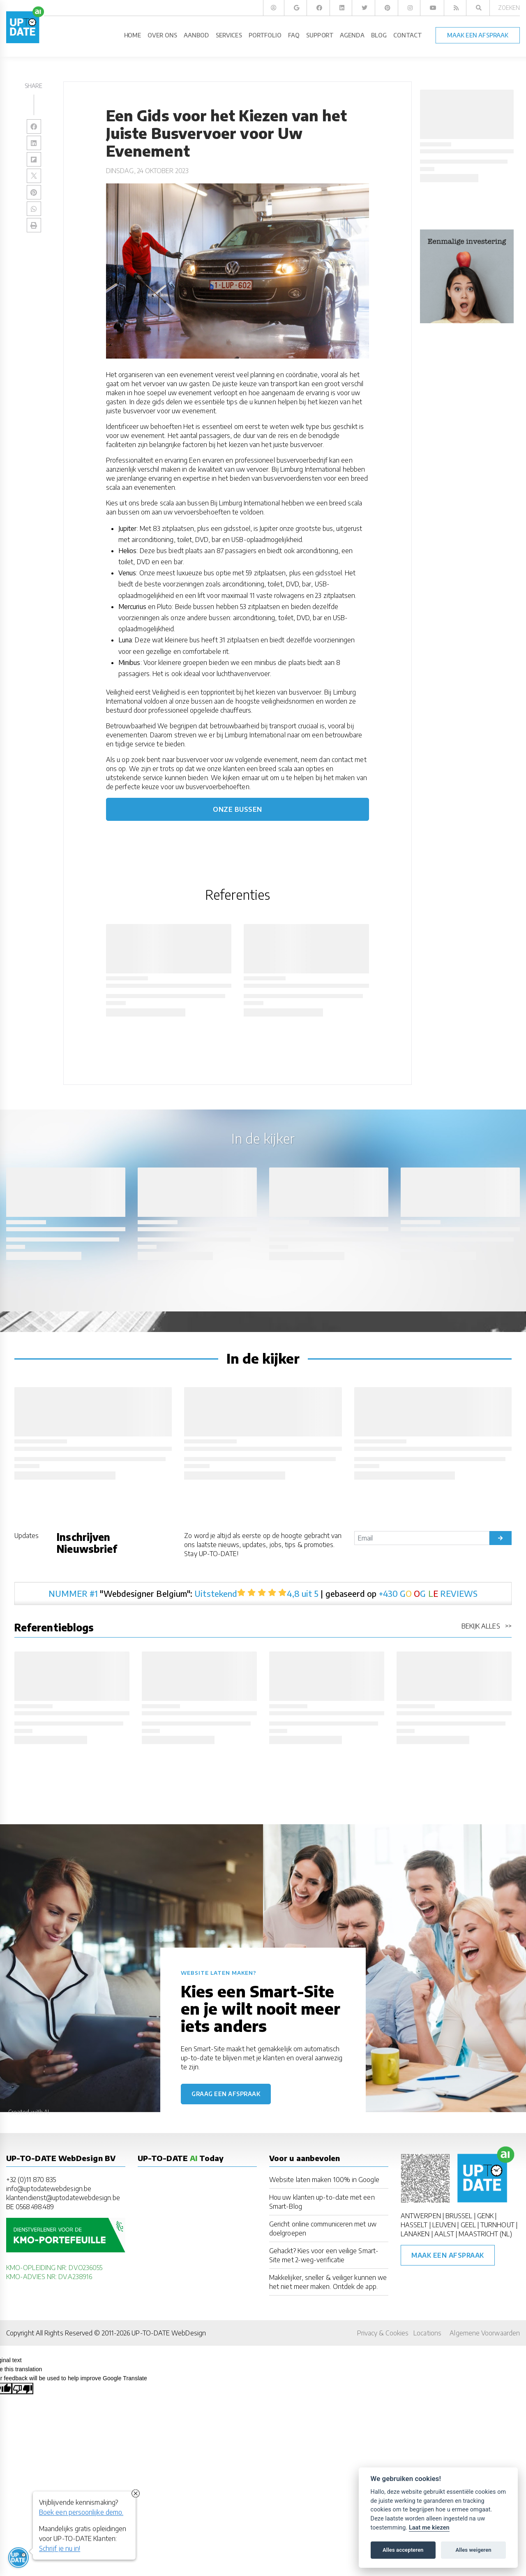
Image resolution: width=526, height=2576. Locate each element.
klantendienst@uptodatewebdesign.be (63, 2198)
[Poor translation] (22, 2388)
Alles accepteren (403, 2550)
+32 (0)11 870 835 (31, 2179)
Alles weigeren (473, 2550)
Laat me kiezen (429, 2527)
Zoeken (509, 7)
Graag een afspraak (225, 2093)
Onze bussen (237, 809)
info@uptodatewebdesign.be (48, 2189)
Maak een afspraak (447, 2255)
